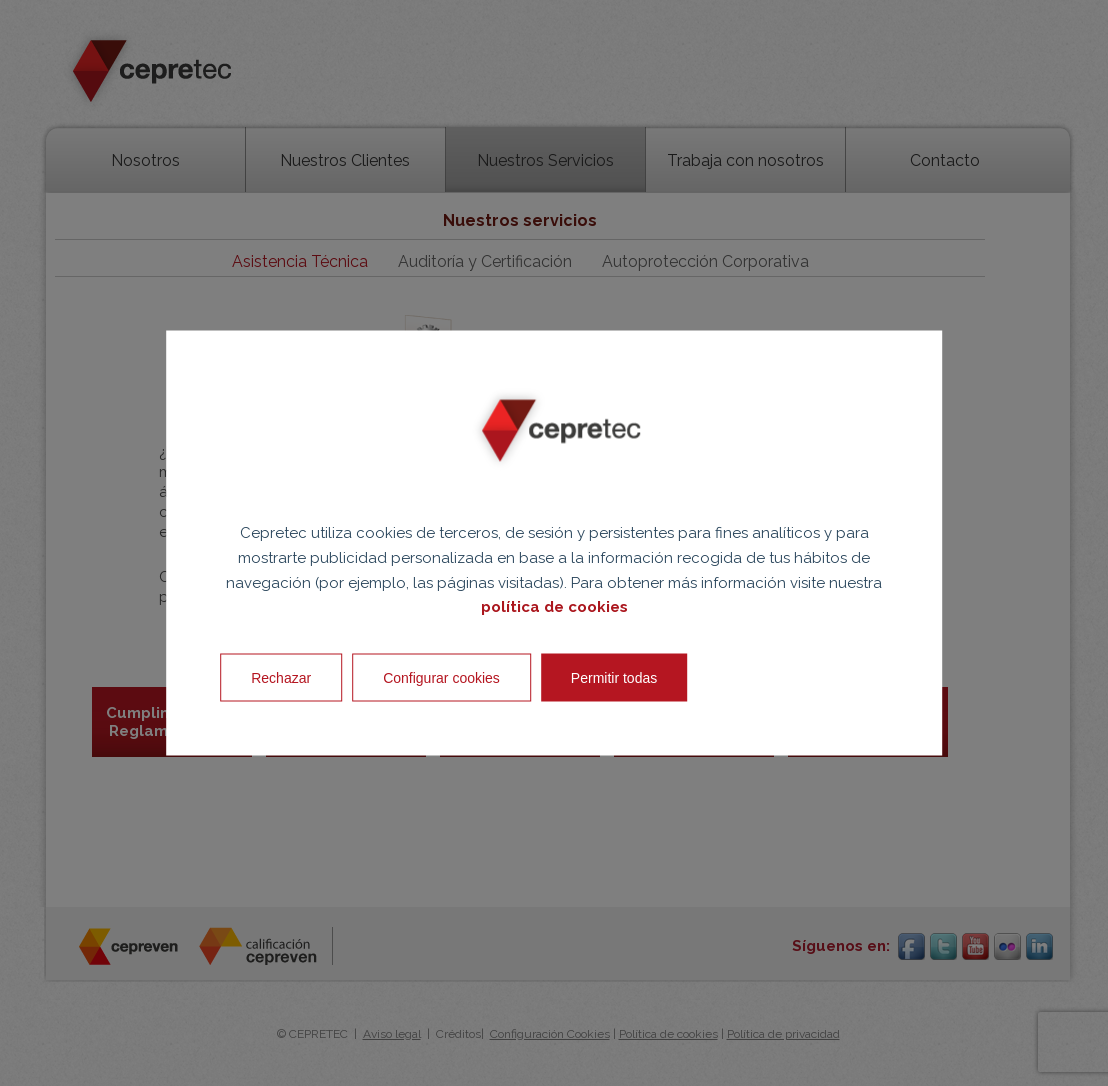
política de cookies (554, 607)
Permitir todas (614, 678)
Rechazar (281, 678)
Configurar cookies (441, 678)
